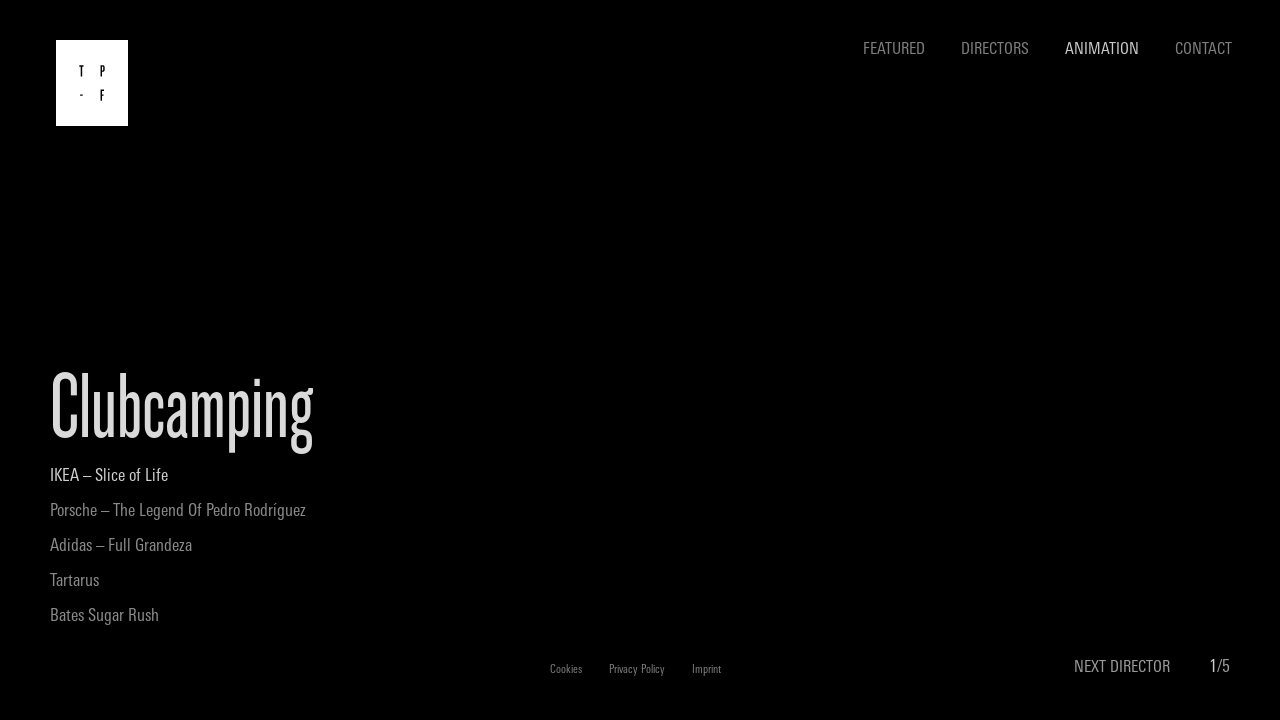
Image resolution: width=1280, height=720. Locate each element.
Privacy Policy (637, 670)
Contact (1203, 50)
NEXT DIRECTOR (1122, 668)
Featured (894, 50)
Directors (995, 50)
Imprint (706, 670)
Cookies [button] (566, 670)
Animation (1102, 50)
